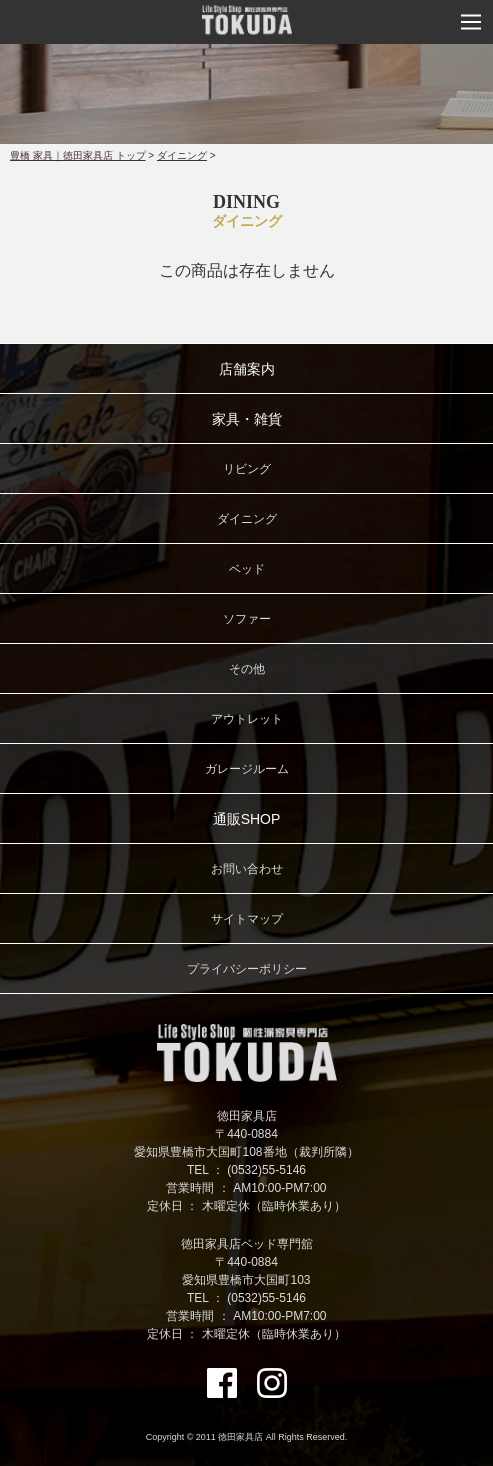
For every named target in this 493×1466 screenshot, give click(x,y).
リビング (247, 469)
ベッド (247, 569)
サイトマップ (247, 919)
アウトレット (247, 719)
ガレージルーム (247, 769)
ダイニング (182, 155)
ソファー (247, 619)
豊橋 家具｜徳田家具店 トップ (78, 155)
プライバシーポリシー (247, 969)
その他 (247, 669)
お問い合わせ (247, 869)
